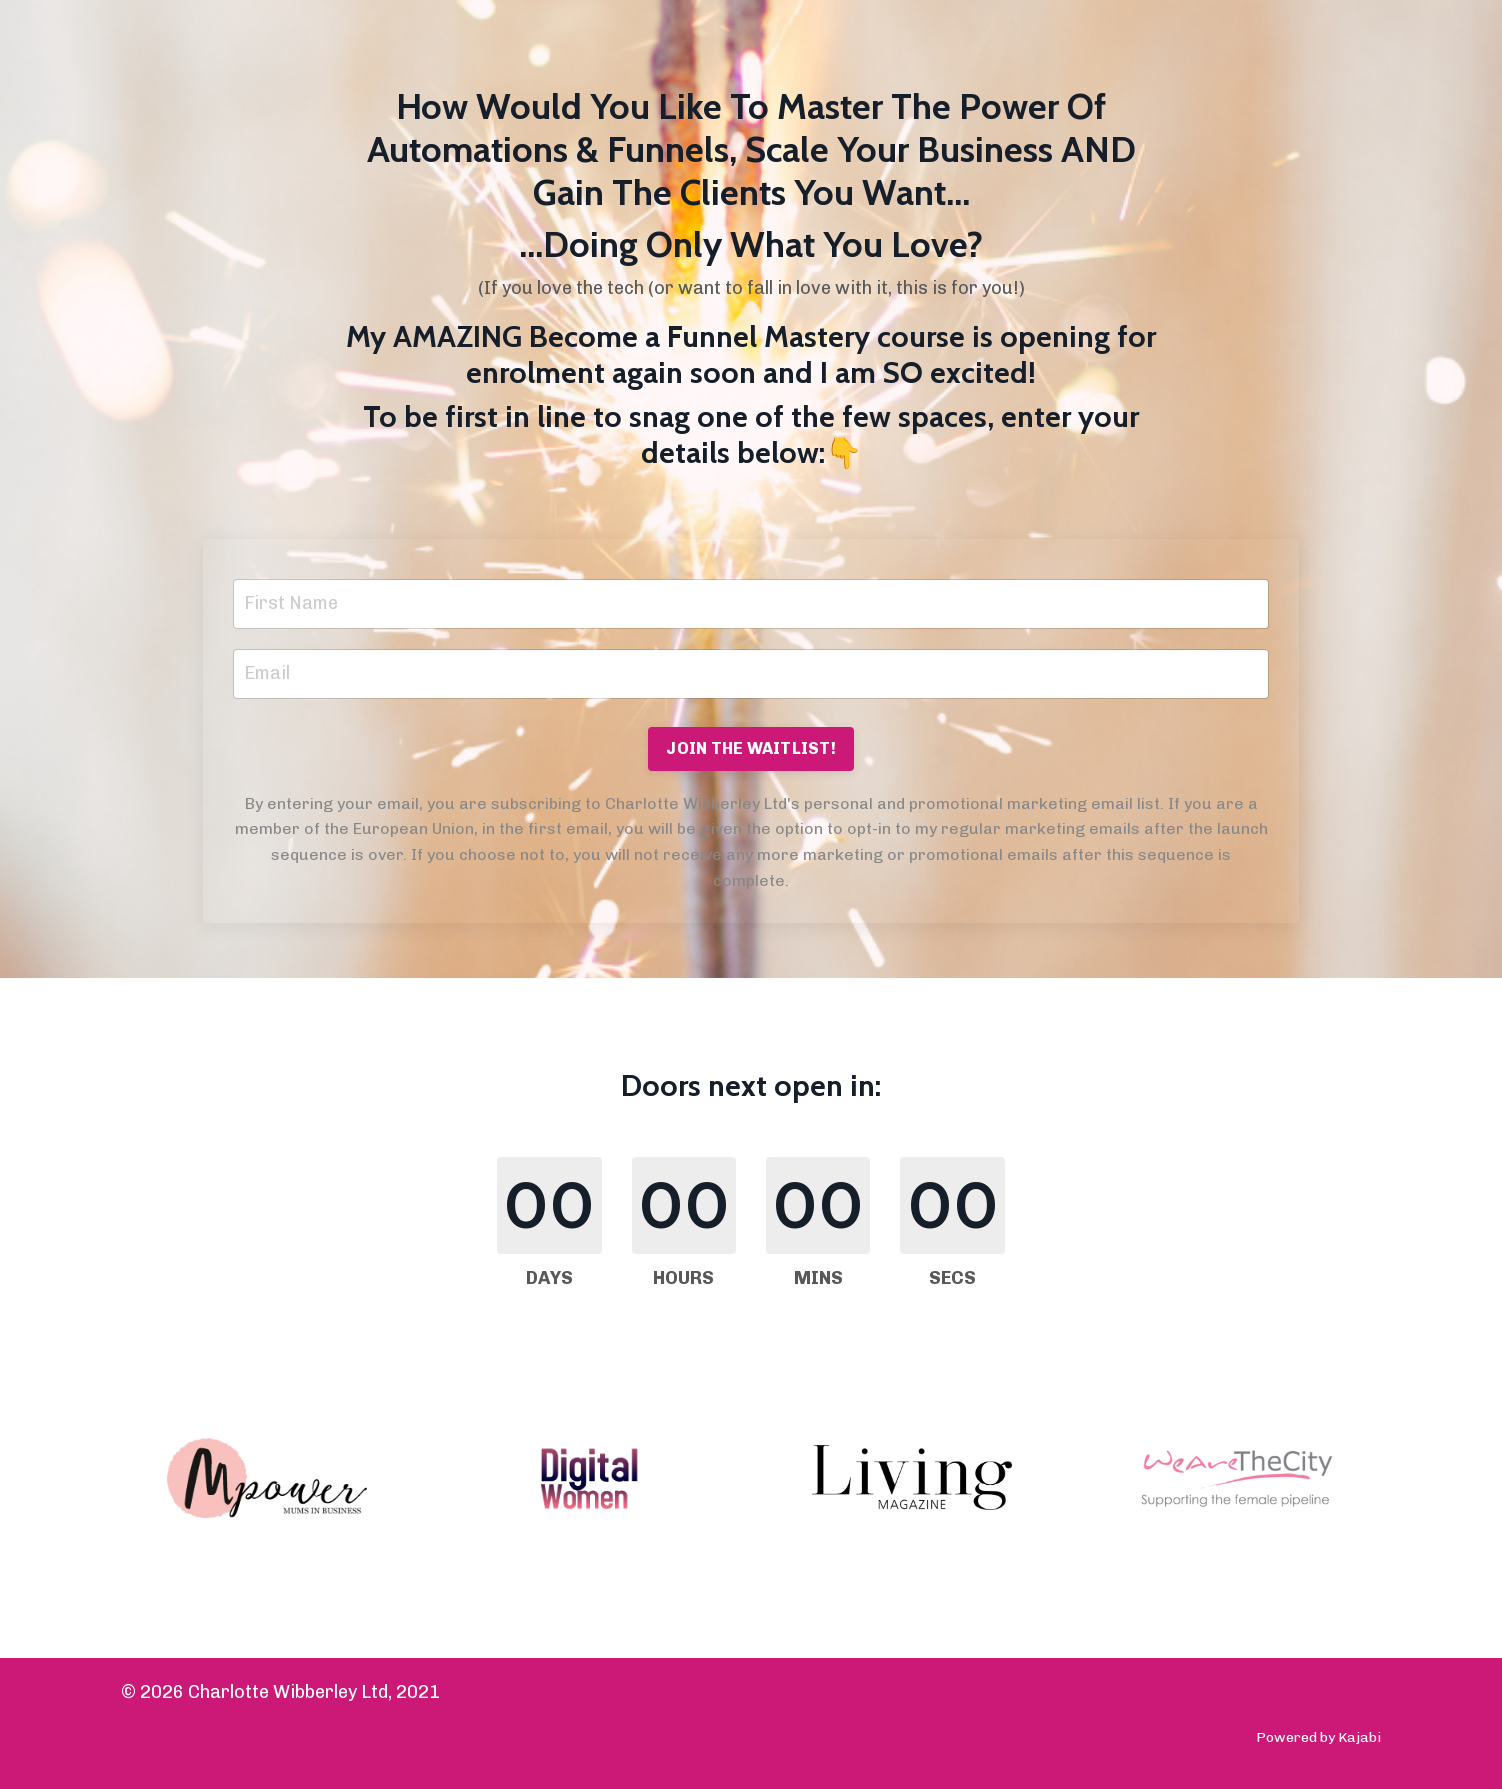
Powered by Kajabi (1318, 1737)
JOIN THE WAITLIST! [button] (751, 748)
